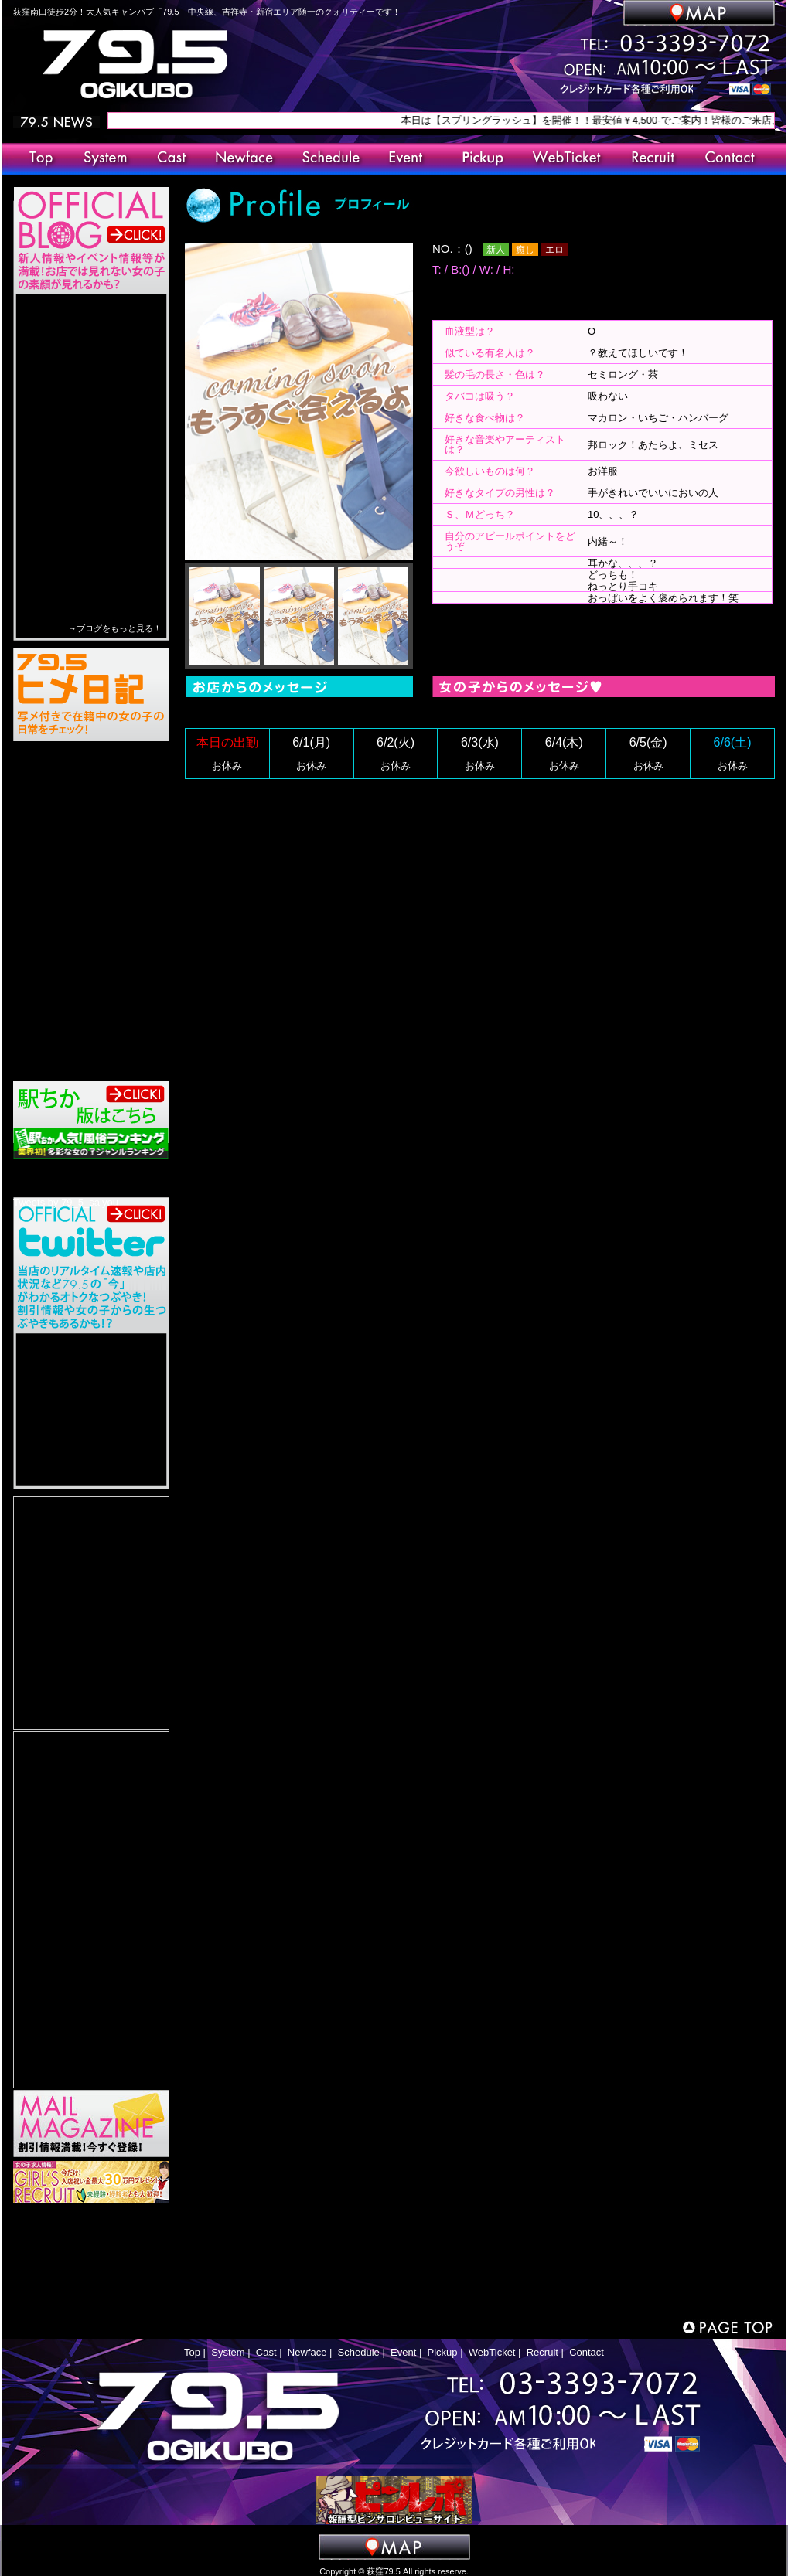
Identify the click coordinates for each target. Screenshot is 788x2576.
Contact (586, 2352)
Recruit (542, 2352)
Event (403, 2352)
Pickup (443, 2352)
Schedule (359, 2352)
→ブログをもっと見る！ (115, 628)
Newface (307, 2352)
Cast (266, 2352)
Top (192, 2352)
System (227, 2352)
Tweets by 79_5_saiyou (65, 1202)
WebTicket (492, 2352)
